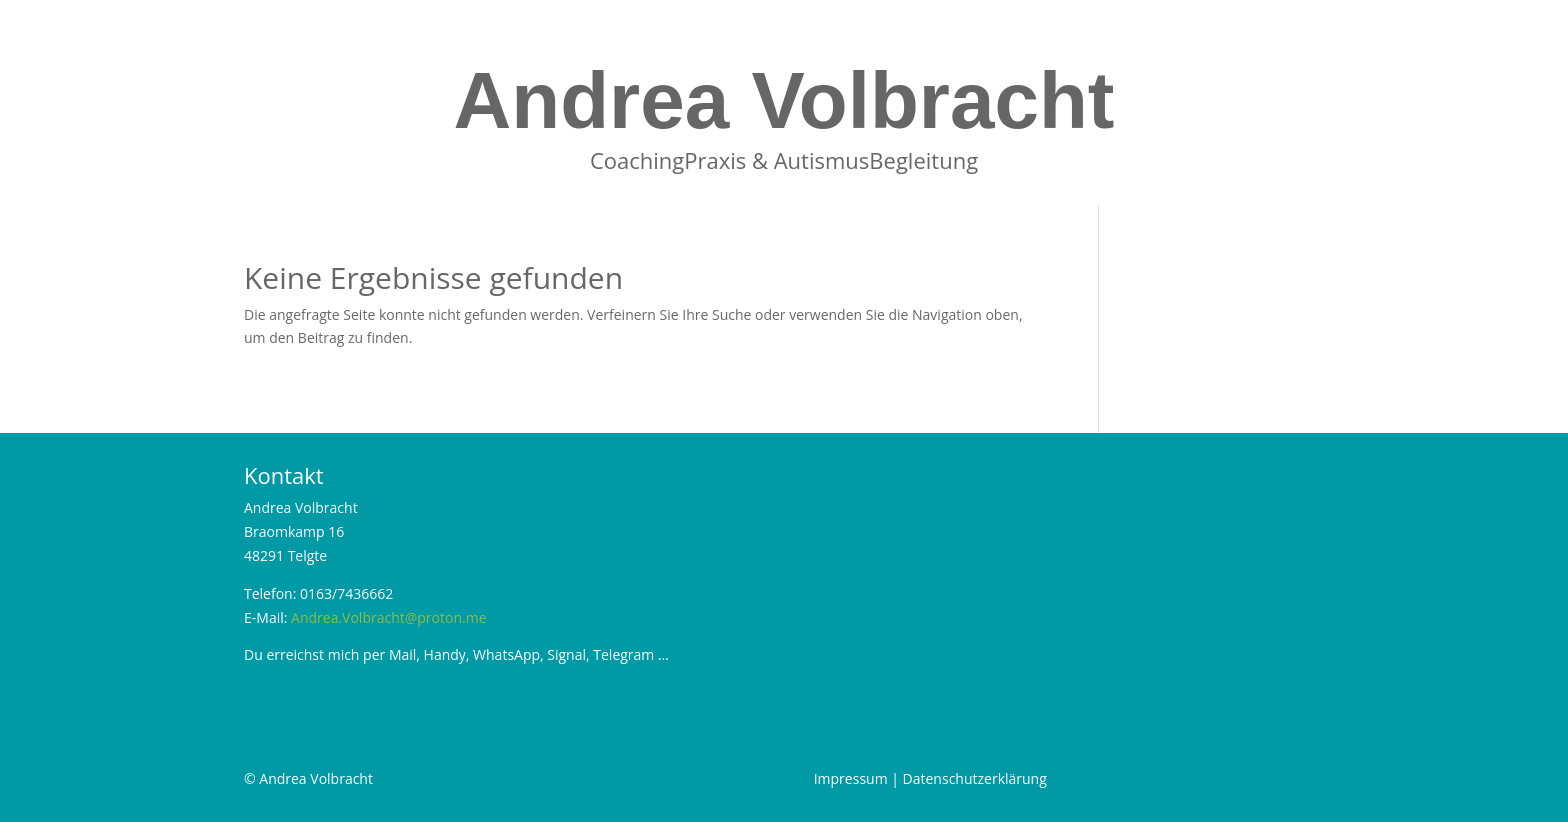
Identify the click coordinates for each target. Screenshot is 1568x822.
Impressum (851, 778)
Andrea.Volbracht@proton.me (388, 617)
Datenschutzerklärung (975, 778)
